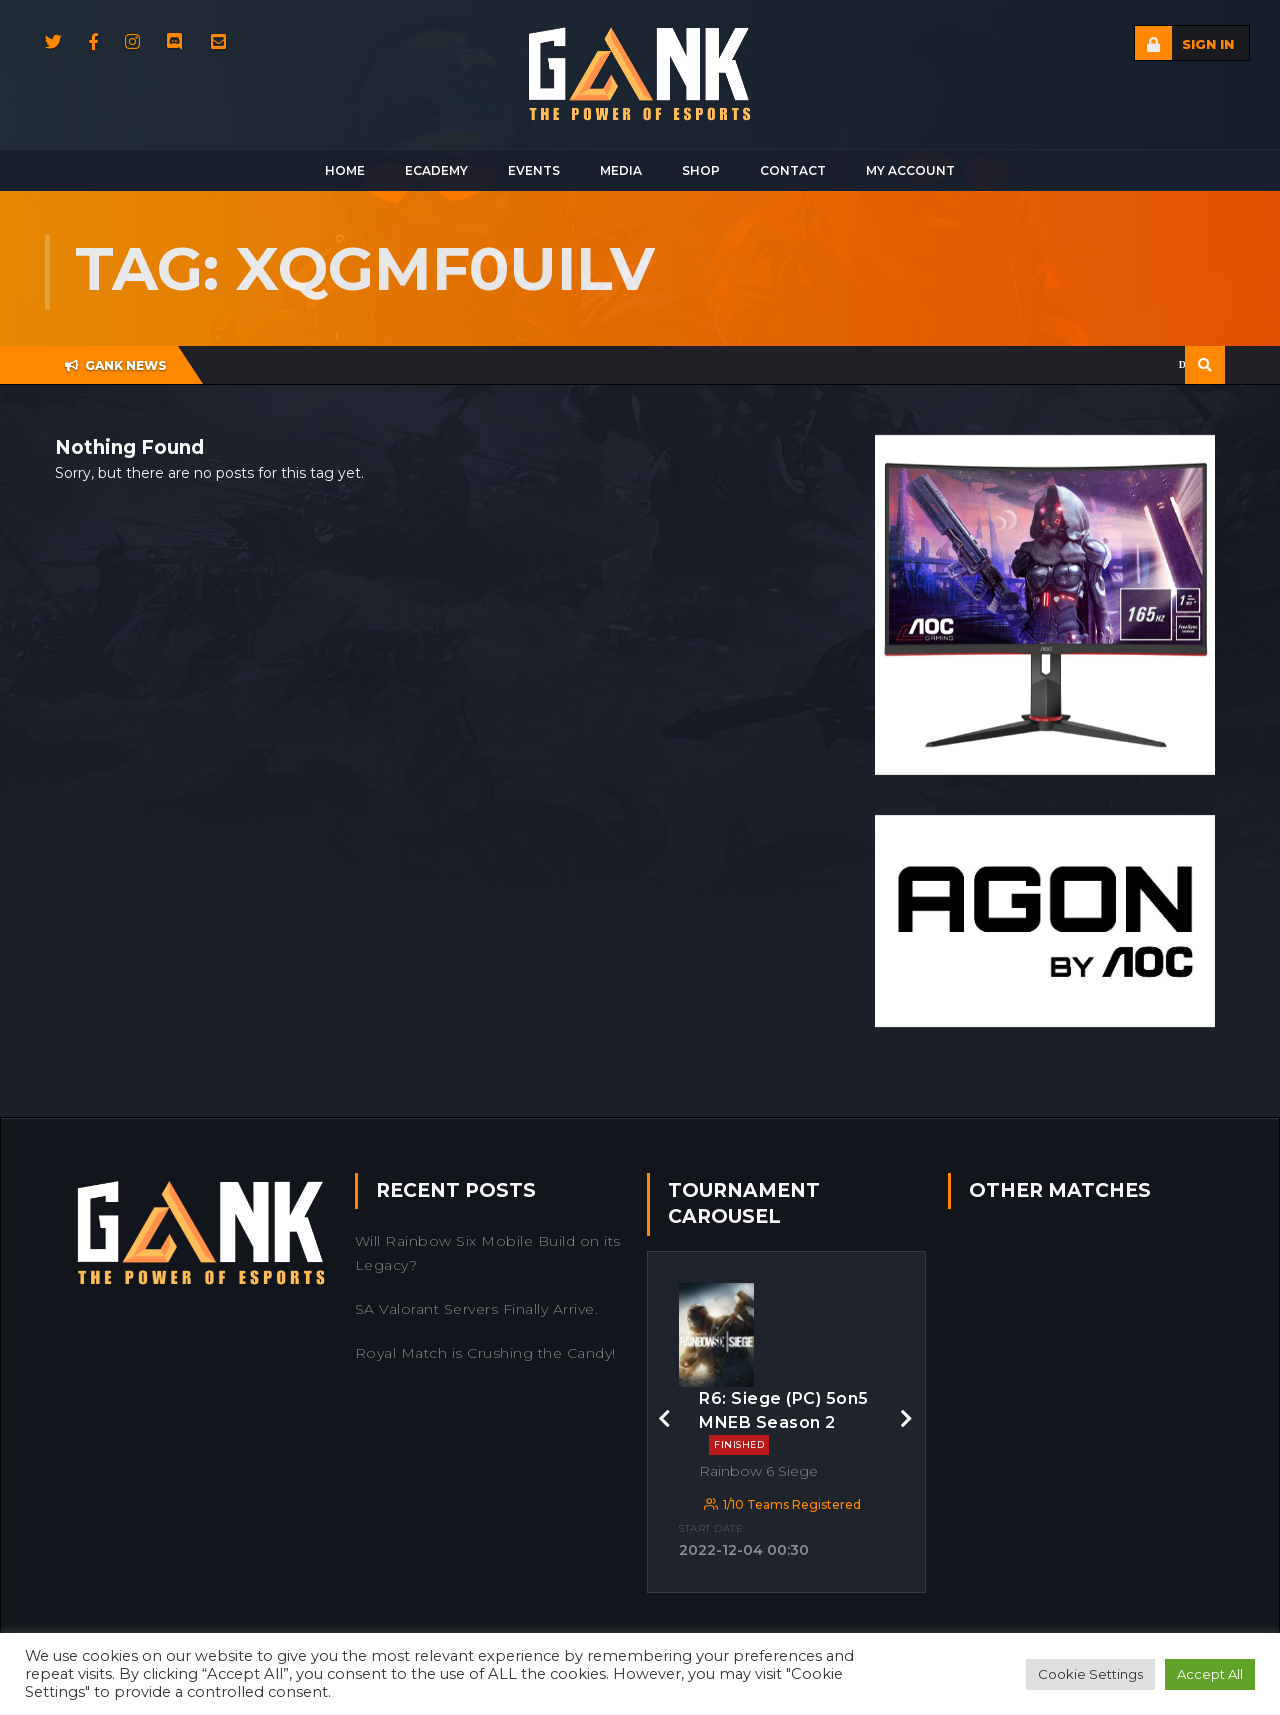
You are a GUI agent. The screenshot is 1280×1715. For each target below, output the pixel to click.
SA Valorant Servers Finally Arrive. (477, 1309)
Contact (793, 170)
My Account (910, 170)
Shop (701, 170)
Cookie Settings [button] (1090, 1674)
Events (534, 170)
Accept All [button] (1210, 1674)
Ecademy (436, 170)
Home (345, 170)
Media (621, 170)
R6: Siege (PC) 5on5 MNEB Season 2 (784, 1422)
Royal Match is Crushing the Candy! (485, 1353)
